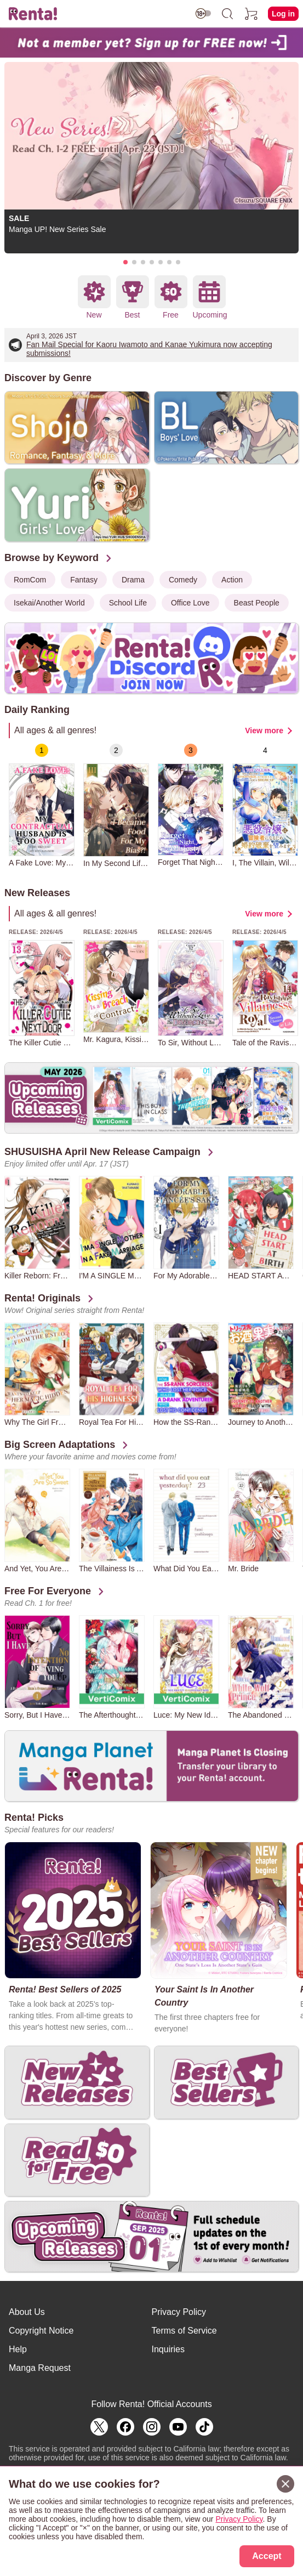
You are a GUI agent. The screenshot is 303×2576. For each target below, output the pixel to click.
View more (264, 730)
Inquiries (168, 2349)
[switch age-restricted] (203, 13)
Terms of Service (184, 2330)
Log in (283, 13)
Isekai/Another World (49, 602)
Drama (133, 579)
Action (232, 579)
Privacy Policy (179, 2312)
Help (18, 2349)
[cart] (251, 13)
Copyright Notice (41, 2330)
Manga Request (40, 2368)
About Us (27, 2312)
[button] (125, 262)
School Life (128, 602)
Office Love (190, 602)
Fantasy (84, 579)
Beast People (256, 602)
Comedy (183, 579)
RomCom (30, 579)
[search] (227, 13)
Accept (266, 2556)
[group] (42, 805)
